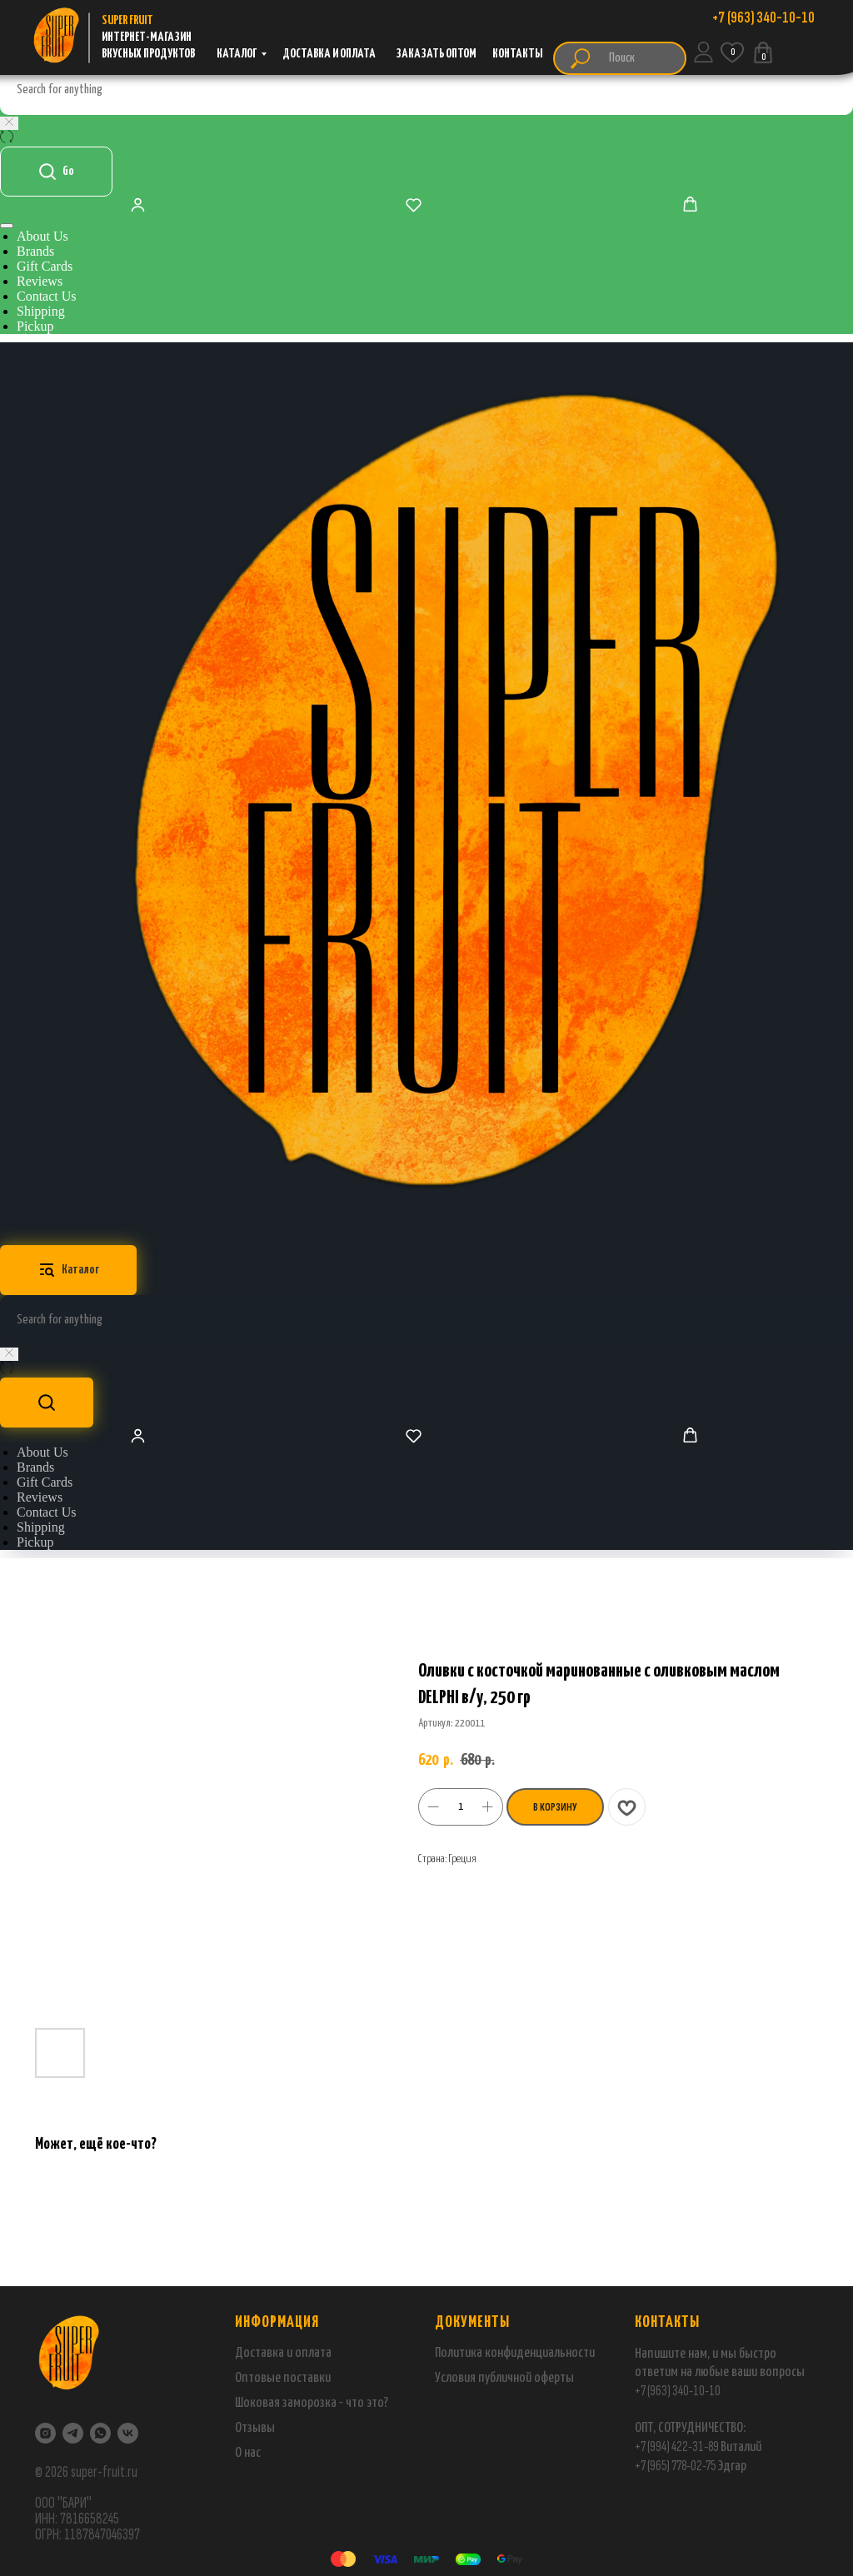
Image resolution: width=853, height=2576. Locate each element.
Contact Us (47, 296)
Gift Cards (44, 266)
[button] (138, 204)
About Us (42, 236)
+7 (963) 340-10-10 (678, 2390)
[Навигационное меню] (6, 225)
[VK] (127, 2433)
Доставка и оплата (283, 2353)
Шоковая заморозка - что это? (311, 2403)
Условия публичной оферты (504, 2378)
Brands (35, 251)
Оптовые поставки (283, 2378)
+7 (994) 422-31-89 (677, 2446)
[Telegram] (72, 2433)
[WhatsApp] (100, 2433)
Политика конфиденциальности (515, 2353)
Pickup (35, 326)
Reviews (39, 281)
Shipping (41, 311)
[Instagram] (45, 2433)
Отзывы (255, 2428)
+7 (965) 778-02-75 (676, 2465)
